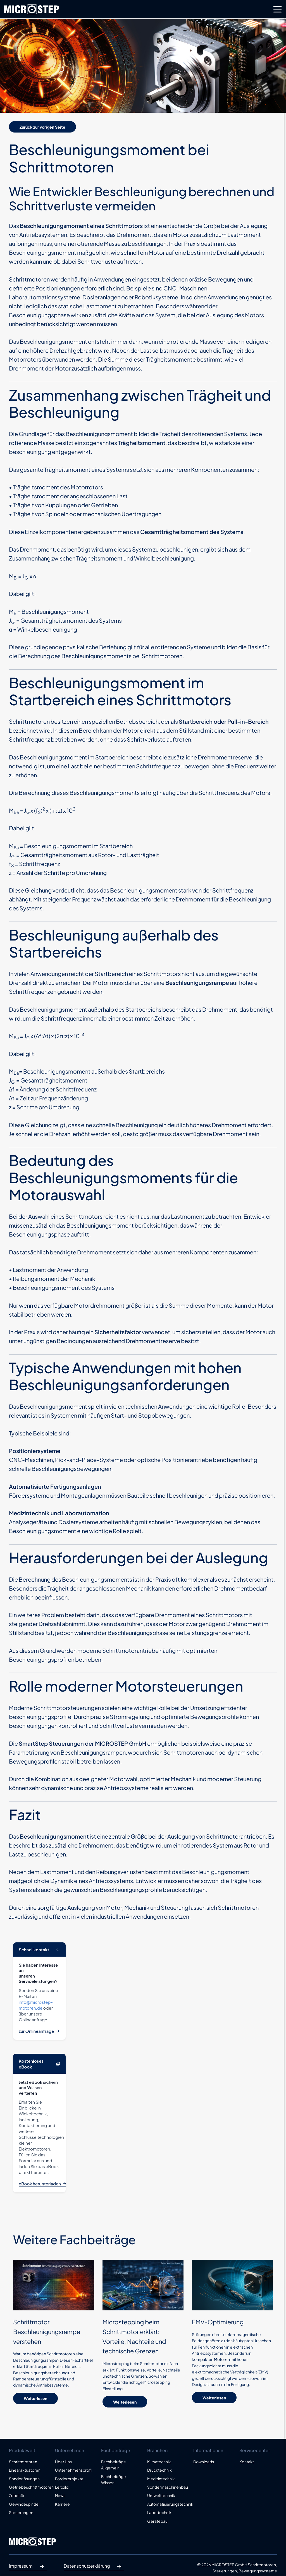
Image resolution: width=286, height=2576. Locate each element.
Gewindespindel (24, 2504)
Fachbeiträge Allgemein (113, 2464)
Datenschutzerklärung (94, 2566)
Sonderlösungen (24, 2478)
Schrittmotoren (23, 2461)
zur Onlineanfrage (41, 2031)
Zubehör (17, 2495)
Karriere (62, 2504)
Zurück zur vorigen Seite (42, 126)
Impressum (28, 2566)
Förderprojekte (69, 2478)
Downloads (203, 2461)
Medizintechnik (161, 2478)
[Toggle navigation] (277, 9)
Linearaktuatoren (24, 2469)
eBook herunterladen (45, 2183)
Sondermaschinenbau (166, 2487)
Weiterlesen (35, 2398)
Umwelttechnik (161, 2495)
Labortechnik (159, 2512)
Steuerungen (21, 2512)
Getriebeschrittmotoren (28, 2487)
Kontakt (246, 2461)
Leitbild (61, 2487)
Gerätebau (157, 2521)
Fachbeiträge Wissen (113, 2479)
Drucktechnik (159, 2469)
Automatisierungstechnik (166, 2504)
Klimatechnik (159, 2461)
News (60, 2495)
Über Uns (63, 2461)
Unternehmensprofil (73, 2469)
